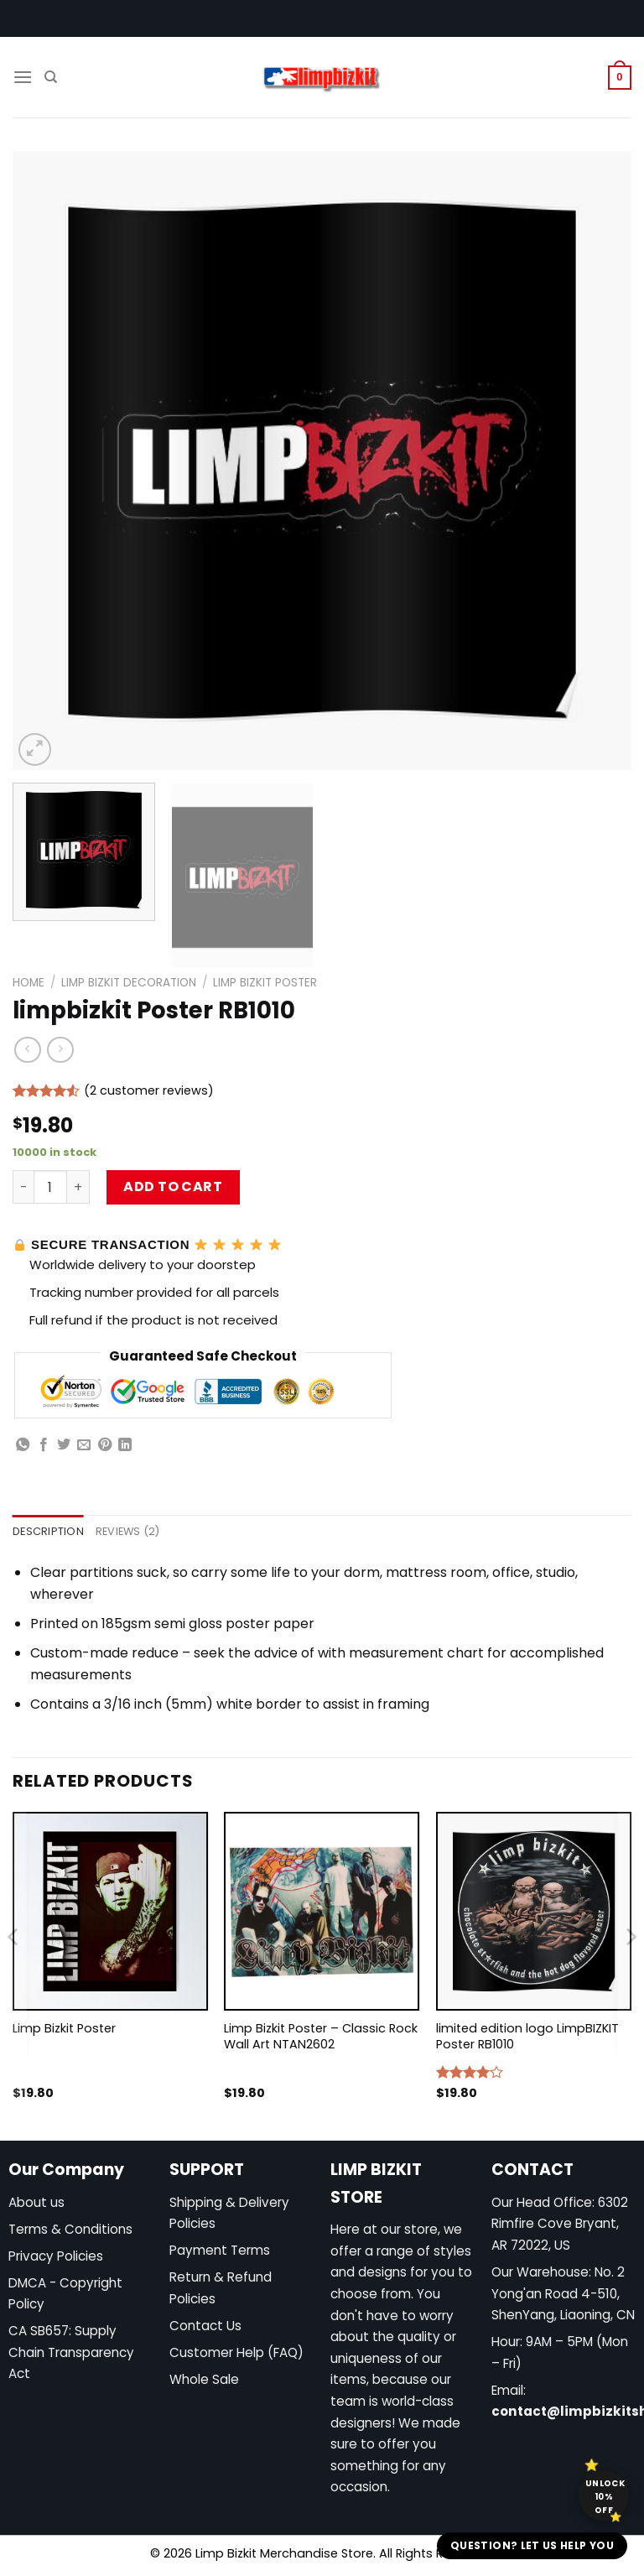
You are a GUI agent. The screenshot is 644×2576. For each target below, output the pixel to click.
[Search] (50, 77)
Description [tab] (48, 1531)
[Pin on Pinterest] (105, 1445)
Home (28, 983)
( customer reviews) (149, 1090)
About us (36, 2202)
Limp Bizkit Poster (265, 983)
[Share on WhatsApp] (22, 1445)
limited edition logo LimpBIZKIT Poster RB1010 (527, 2036)
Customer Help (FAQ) (236, 2352)
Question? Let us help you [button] (532, 2545)
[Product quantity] (50, 1187)
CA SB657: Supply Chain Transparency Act (71, 2352)
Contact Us (205, 2325)
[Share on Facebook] (43, 1445)
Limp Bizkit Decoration (128, 983)
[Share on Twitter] (63, 1445)
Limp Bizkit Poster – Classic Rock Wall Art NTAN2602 (321, 2036)
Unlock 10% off (605, 2496)
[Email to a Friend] (84, 1445)
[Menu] (23, 76)
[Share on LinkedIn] (125, 1445)
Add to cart (172, 1186)
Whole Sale (204, 2379)
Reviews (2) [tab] (128, 1531)
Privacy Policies (55, 2256)
